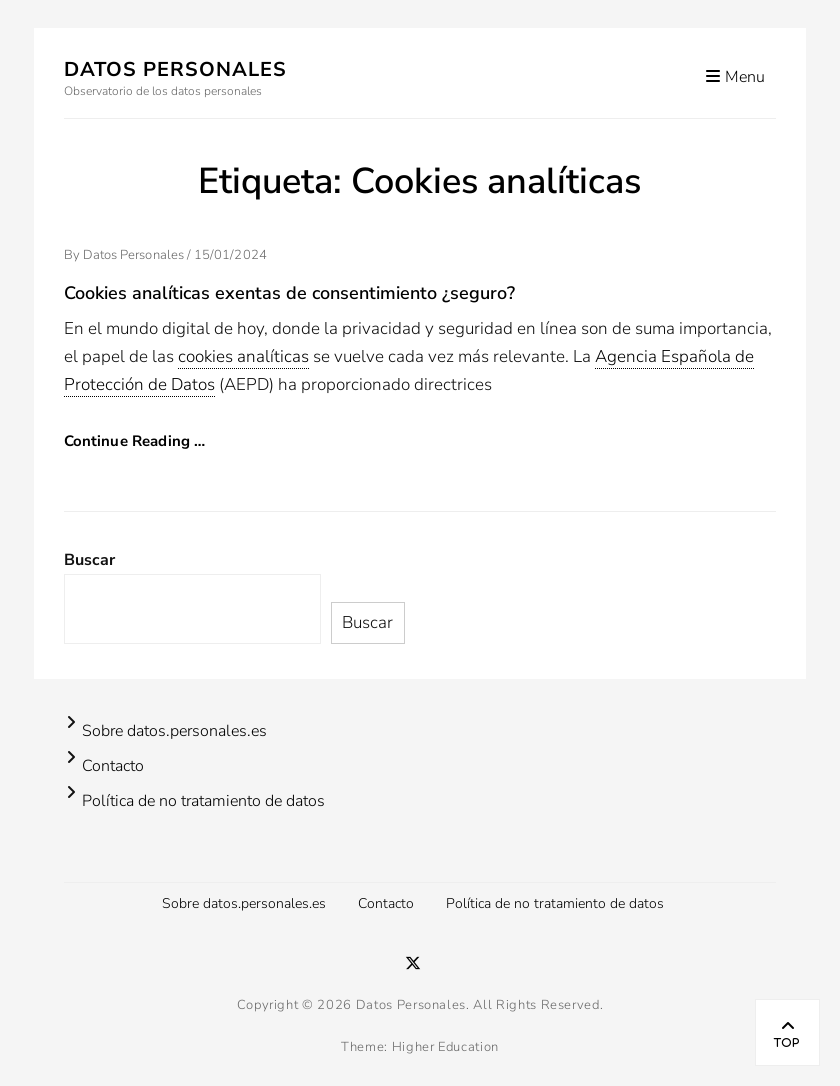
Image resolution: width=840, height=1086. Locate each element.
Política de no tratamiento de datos (203, 801)
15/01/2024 (230, 255)
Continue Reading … (135, 441)
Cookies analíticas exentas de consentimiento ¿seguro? (289, 293)
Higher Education (445, 1047)
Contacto (113, 766)
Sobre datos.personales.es (174, 731)
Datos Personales (175, 69)
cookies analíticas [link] (243, 356)
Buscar (89, 560)
